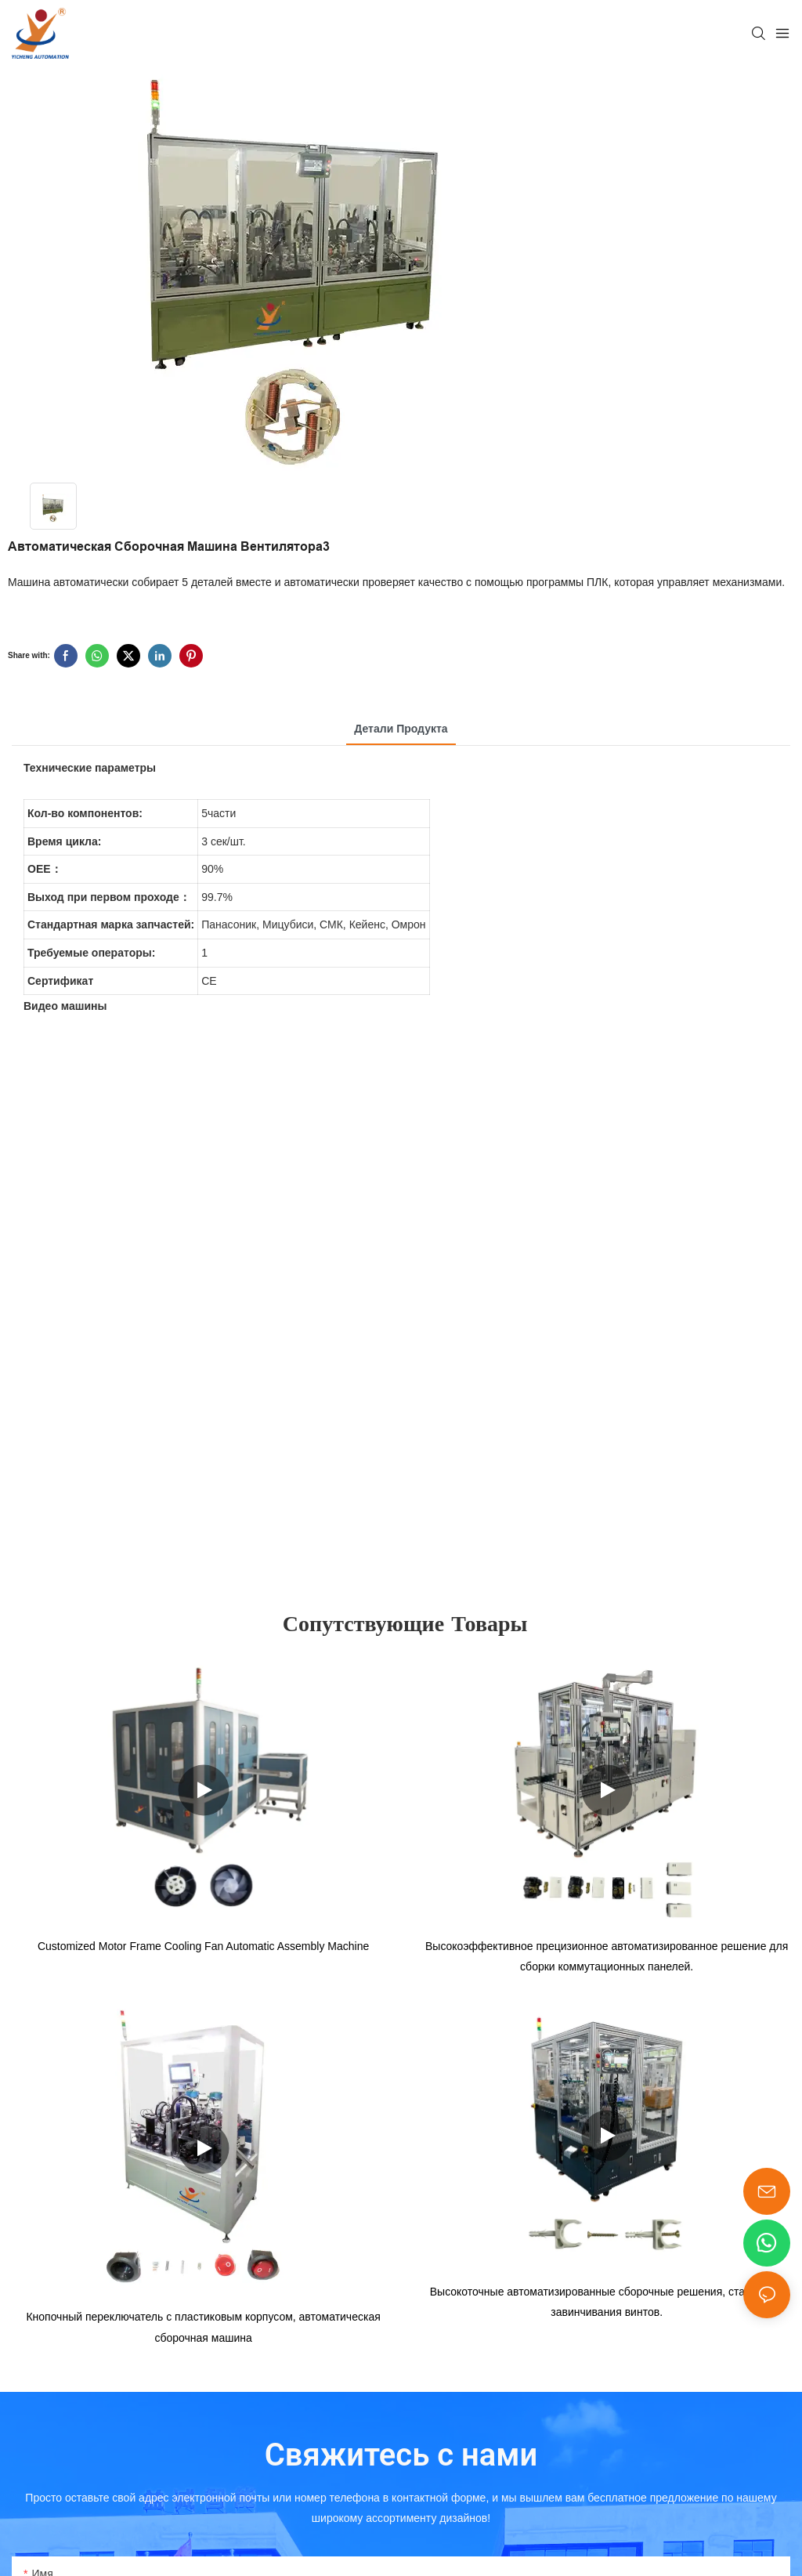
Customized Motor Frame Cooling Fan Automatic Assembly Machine (203, 1948)
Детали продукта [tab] (400, 728)
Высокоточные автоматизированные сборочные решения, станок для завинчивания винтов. (607, 2307)
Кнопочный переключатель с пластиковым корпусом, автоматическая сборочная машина (203, 2332)
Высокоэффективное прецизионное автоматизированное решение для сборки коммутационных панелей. (606, 1959)
